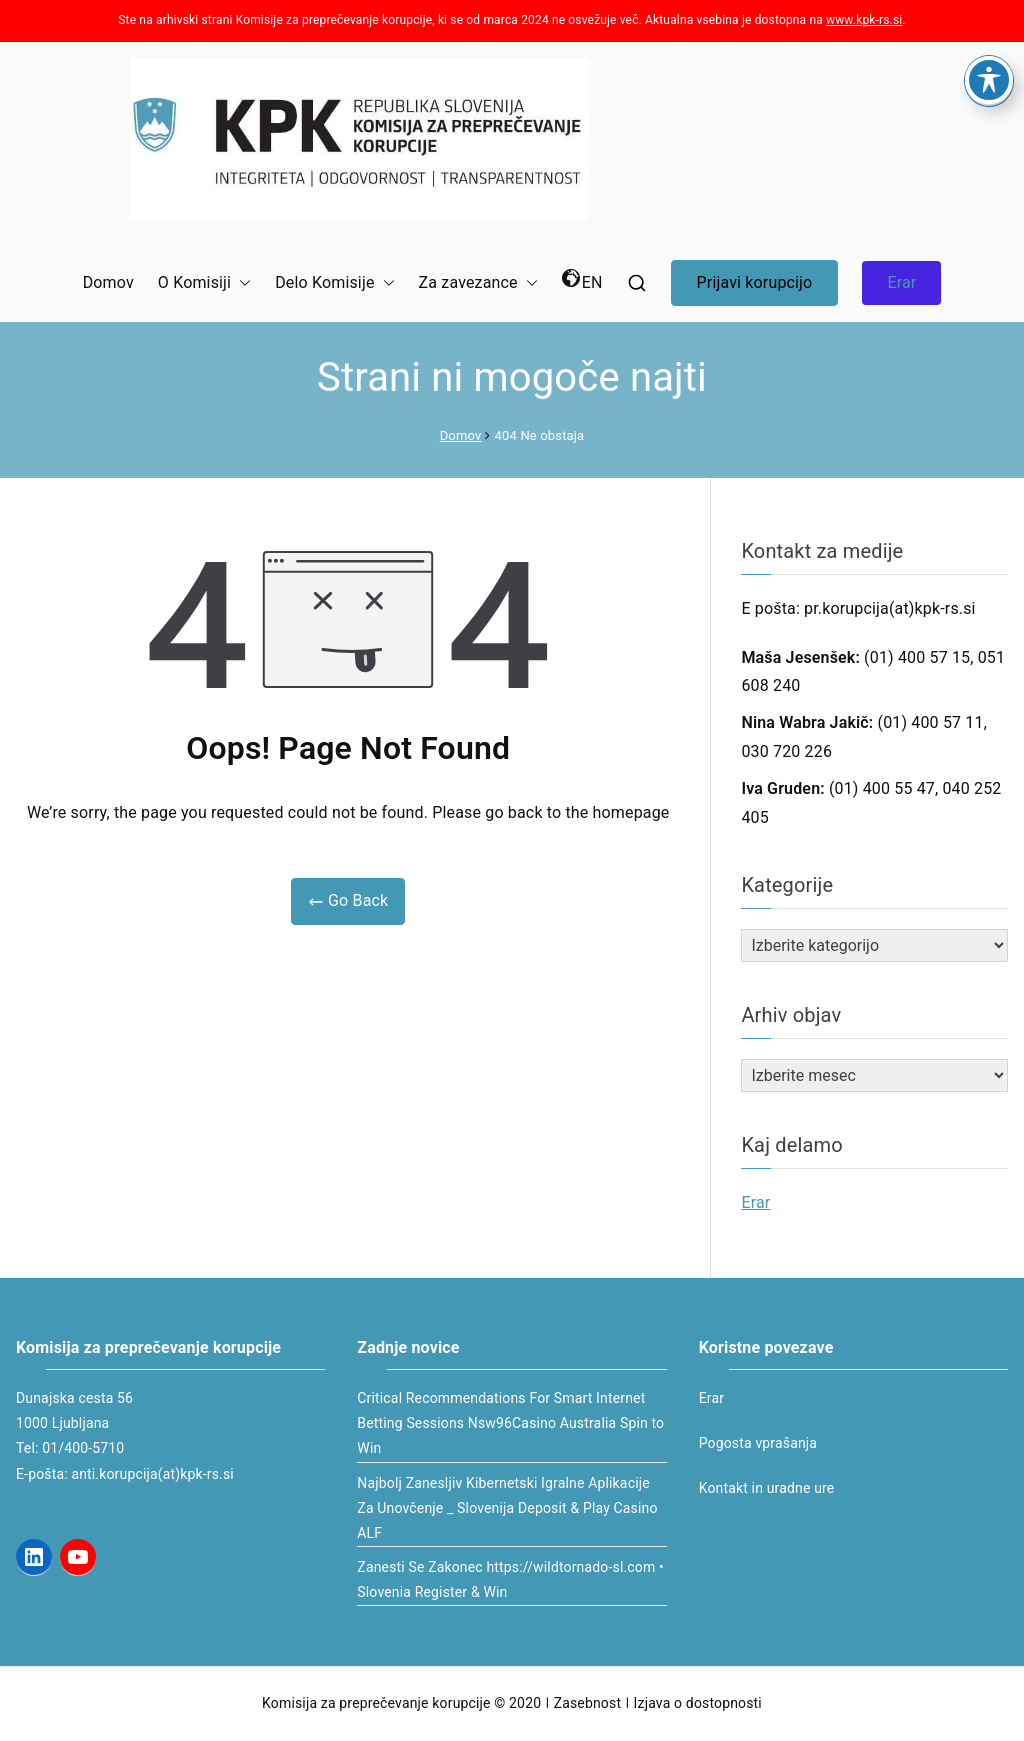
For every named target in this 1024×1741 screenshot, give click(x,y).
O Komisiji (204, 283)
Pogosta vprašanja (758, 1443)
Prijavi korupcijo (755, 282)
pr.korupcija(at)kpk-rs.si (890, 608)
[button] (241, 283)
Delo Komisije (334, 283)
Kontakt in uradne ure (767, 1488)
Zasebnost (587, 1703)
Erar (901, 282)
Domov (108, 282)
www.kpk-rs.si (864, 20)
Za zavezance (478, 283)
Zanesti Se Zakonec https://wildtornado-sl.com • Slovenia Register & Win (510, 1579)
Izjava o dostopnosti (698, 1703)
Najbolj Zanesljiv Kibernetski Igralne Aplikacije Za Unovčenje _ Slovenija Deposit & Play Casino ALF (507, 1508)
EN (582, 280)
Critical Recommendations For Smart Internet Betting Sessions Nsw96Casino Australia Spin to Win (510, 1423)
